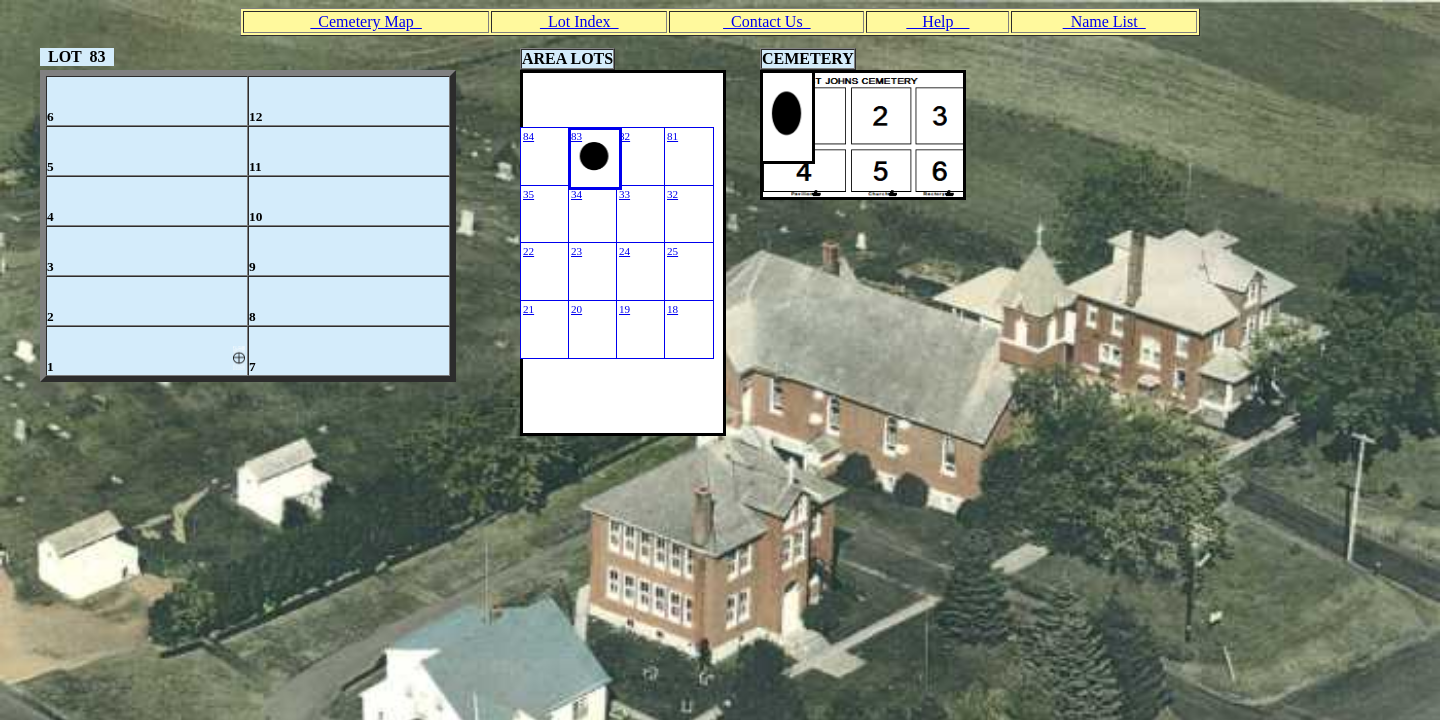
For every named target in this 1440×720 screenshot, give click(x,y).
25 (672, 251)
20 (576, 309)
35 (528, 194)
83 (576, 136)
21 (528, 309)
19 (624, 309)
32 (672, 194)
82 (624, 136)
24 (624, 251)
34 (576, 194)
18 (672, 309)
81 (672, 136)
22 (528, 251)
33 (624, 194)
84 (528, 136)
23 (576, 251)
